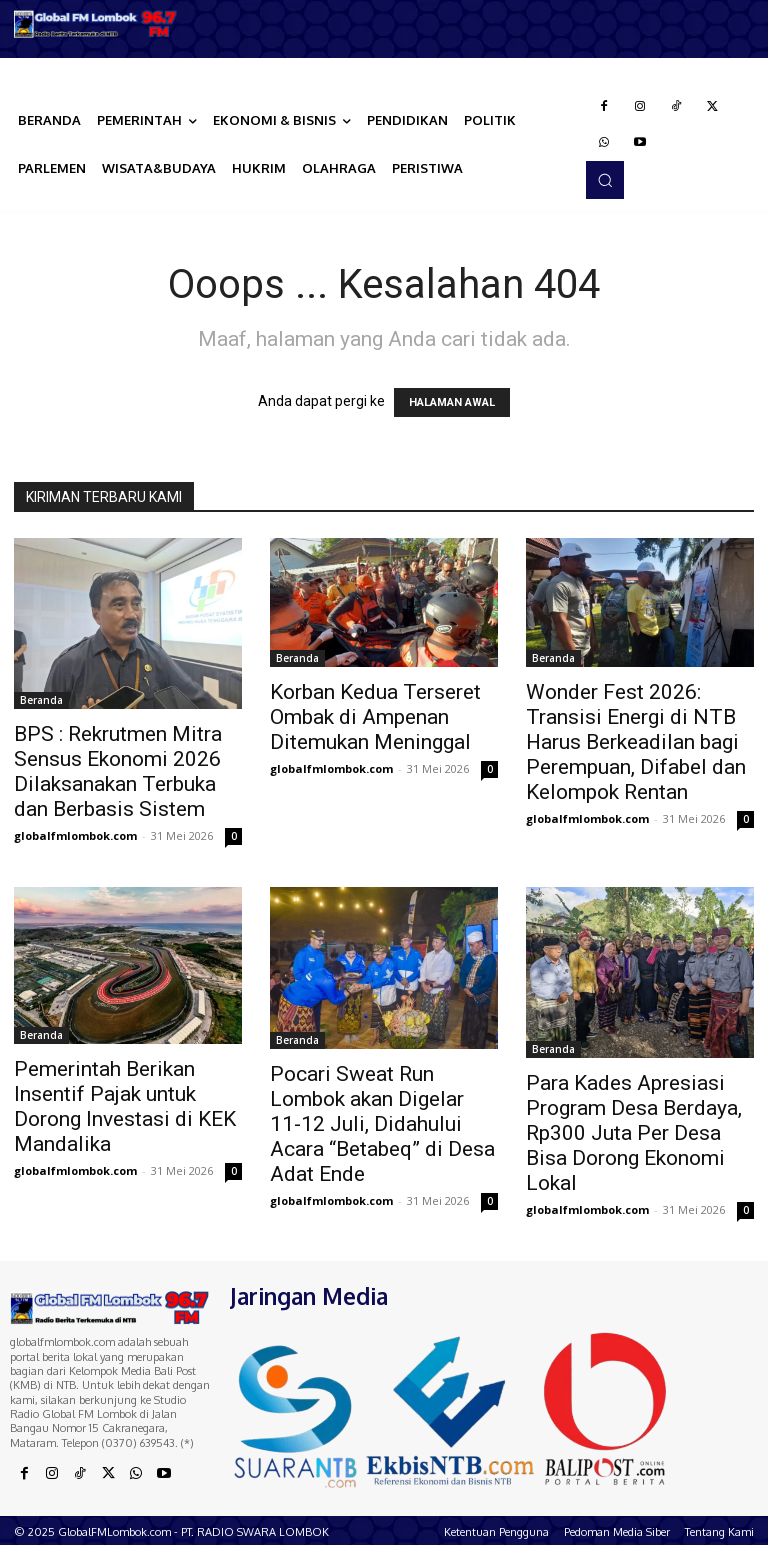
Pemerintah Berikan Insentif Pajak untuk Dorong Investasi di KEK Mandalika (125, 1106)
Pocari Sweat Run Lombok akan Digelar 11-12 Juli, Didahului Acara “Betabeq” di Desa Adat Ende (382, 1124)
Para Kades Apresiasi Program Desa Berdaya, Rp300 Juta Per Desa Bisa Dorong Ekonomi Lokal (634, 1133)
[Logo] (96, 24)
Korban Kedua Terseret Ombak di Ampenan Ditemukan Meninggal (375, 717)
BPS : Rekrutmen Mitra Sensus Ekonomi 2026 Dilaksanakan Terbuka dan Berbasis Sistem (118, 771)
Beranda (41, 700)
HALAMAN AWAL (452, 402)
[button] (605, 180)
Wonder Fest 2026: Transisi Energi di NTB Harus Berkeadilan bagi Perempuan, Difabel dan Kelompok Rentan (636, 742)
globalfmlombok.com (75, 835)
